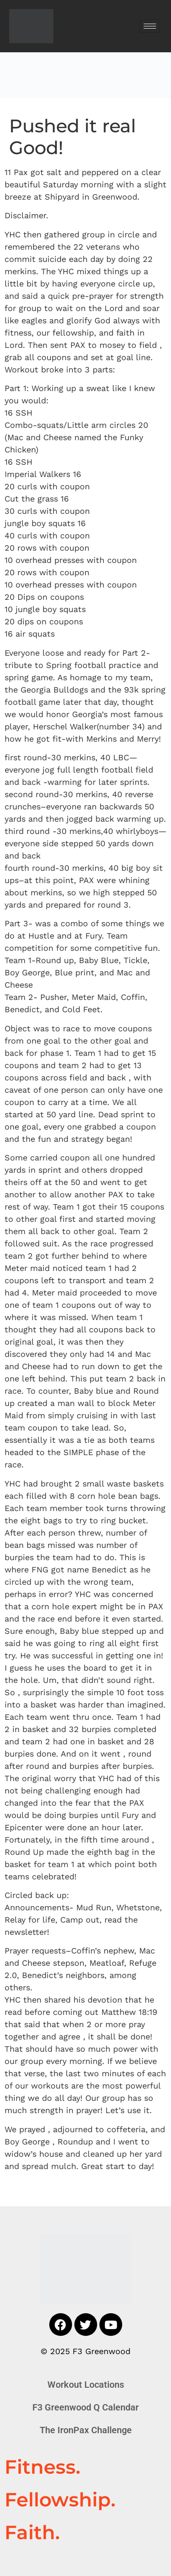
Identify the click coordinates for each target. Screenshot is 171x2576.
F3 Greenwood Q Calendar (85, 2407)
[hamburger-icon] (150, 26)
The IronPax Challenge (86, 2430)
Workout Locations (85, 2384)
